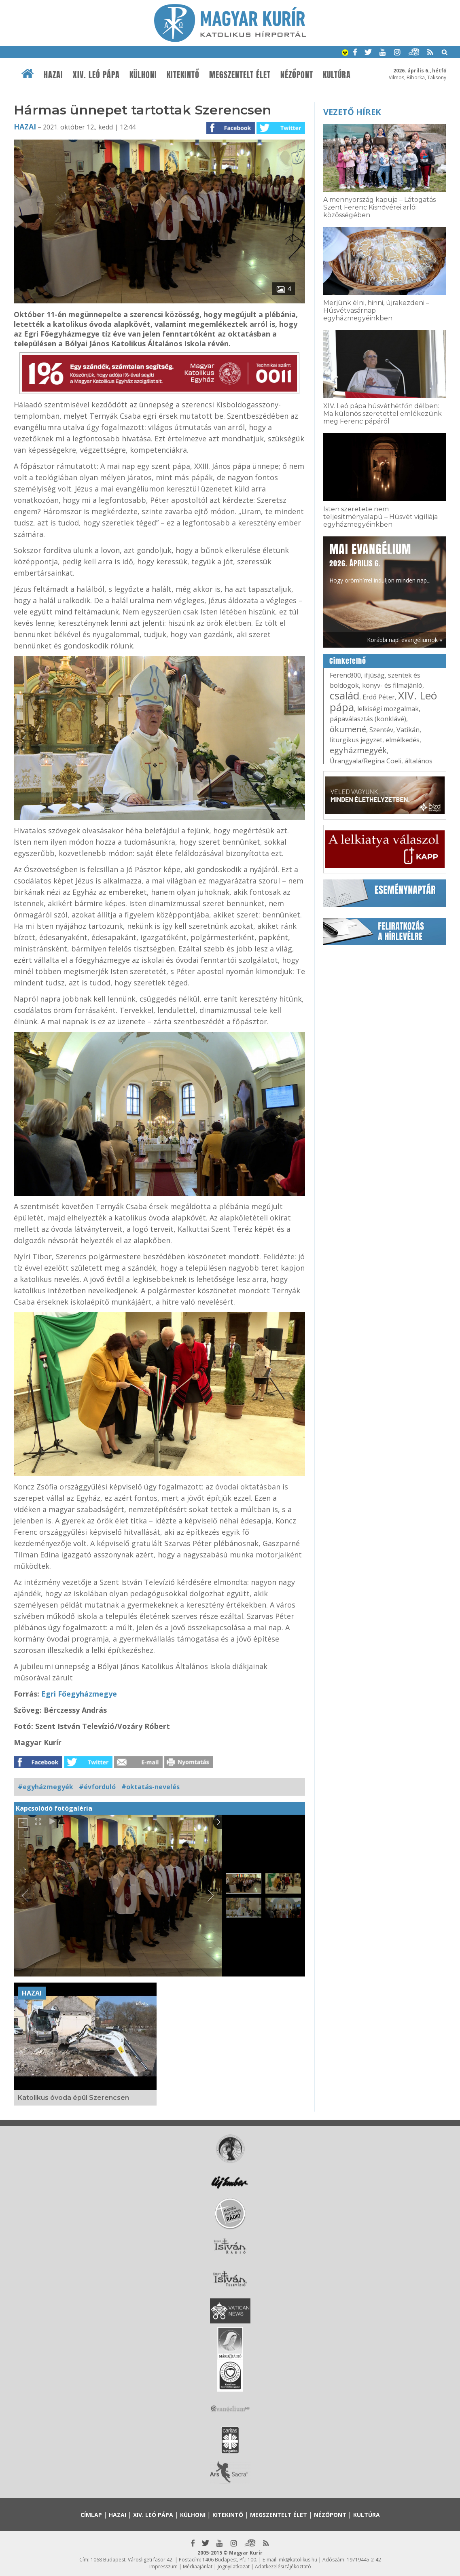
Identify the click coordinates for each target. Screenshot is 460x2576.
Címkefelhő (347, 661)
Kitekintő (183, 75)
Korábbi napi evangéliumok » (404, 640)
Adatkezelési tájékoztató (283, 2566)
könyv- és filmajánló (392, 685)
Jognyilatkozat (234, 2566)
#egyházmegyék (45, 1786)
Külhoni (143, 75)
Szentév (381, 729)
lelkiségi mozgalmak (388, 708)
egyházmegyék (358, 750)
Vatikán (408, 729)
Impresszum (163, 2566)
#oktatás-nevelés (150, 1786)
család (344, 695)
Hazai (53, 75)
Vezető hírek (352, 111)
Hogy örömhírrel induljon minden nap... (379, 562)
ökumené (348, 729)
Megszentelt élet (240, 75)
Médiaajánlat (197, 2566)
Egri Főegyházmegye (79, 1694)
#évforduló (97, 1786)
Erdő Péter (378, 697)
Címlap (91, 2515)
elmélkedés (403, 739)
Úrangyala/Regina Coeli (365, 760)
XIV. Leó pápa (96, 75)
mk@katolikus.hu (298, 2559)
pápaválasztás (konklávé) (368, 718)
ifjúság (374, 675)
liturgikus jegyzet (356, 739)
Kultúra (337, 75)
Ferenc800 (345, 675)
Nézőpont (296, 75)
